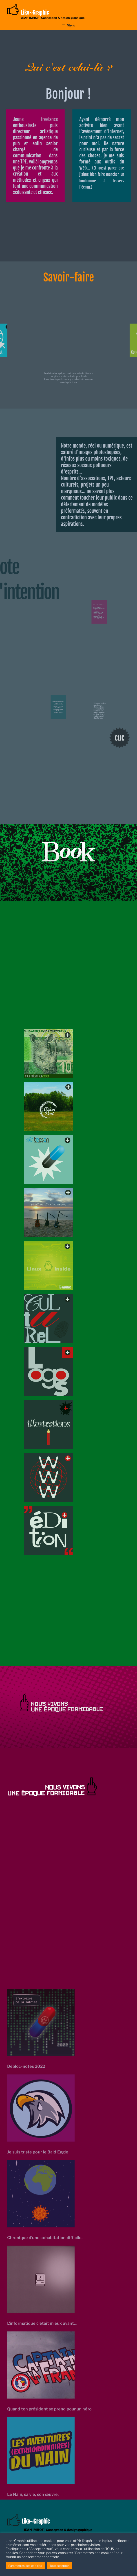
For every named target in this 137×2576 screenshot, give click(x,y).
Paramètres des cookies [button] (25, 2565)
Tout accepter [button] (59, 2565)
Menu (68, 25)
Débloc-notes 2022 (26, 2388)
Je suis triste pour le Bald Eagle (37, 2474)
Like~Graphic (35, 12)
